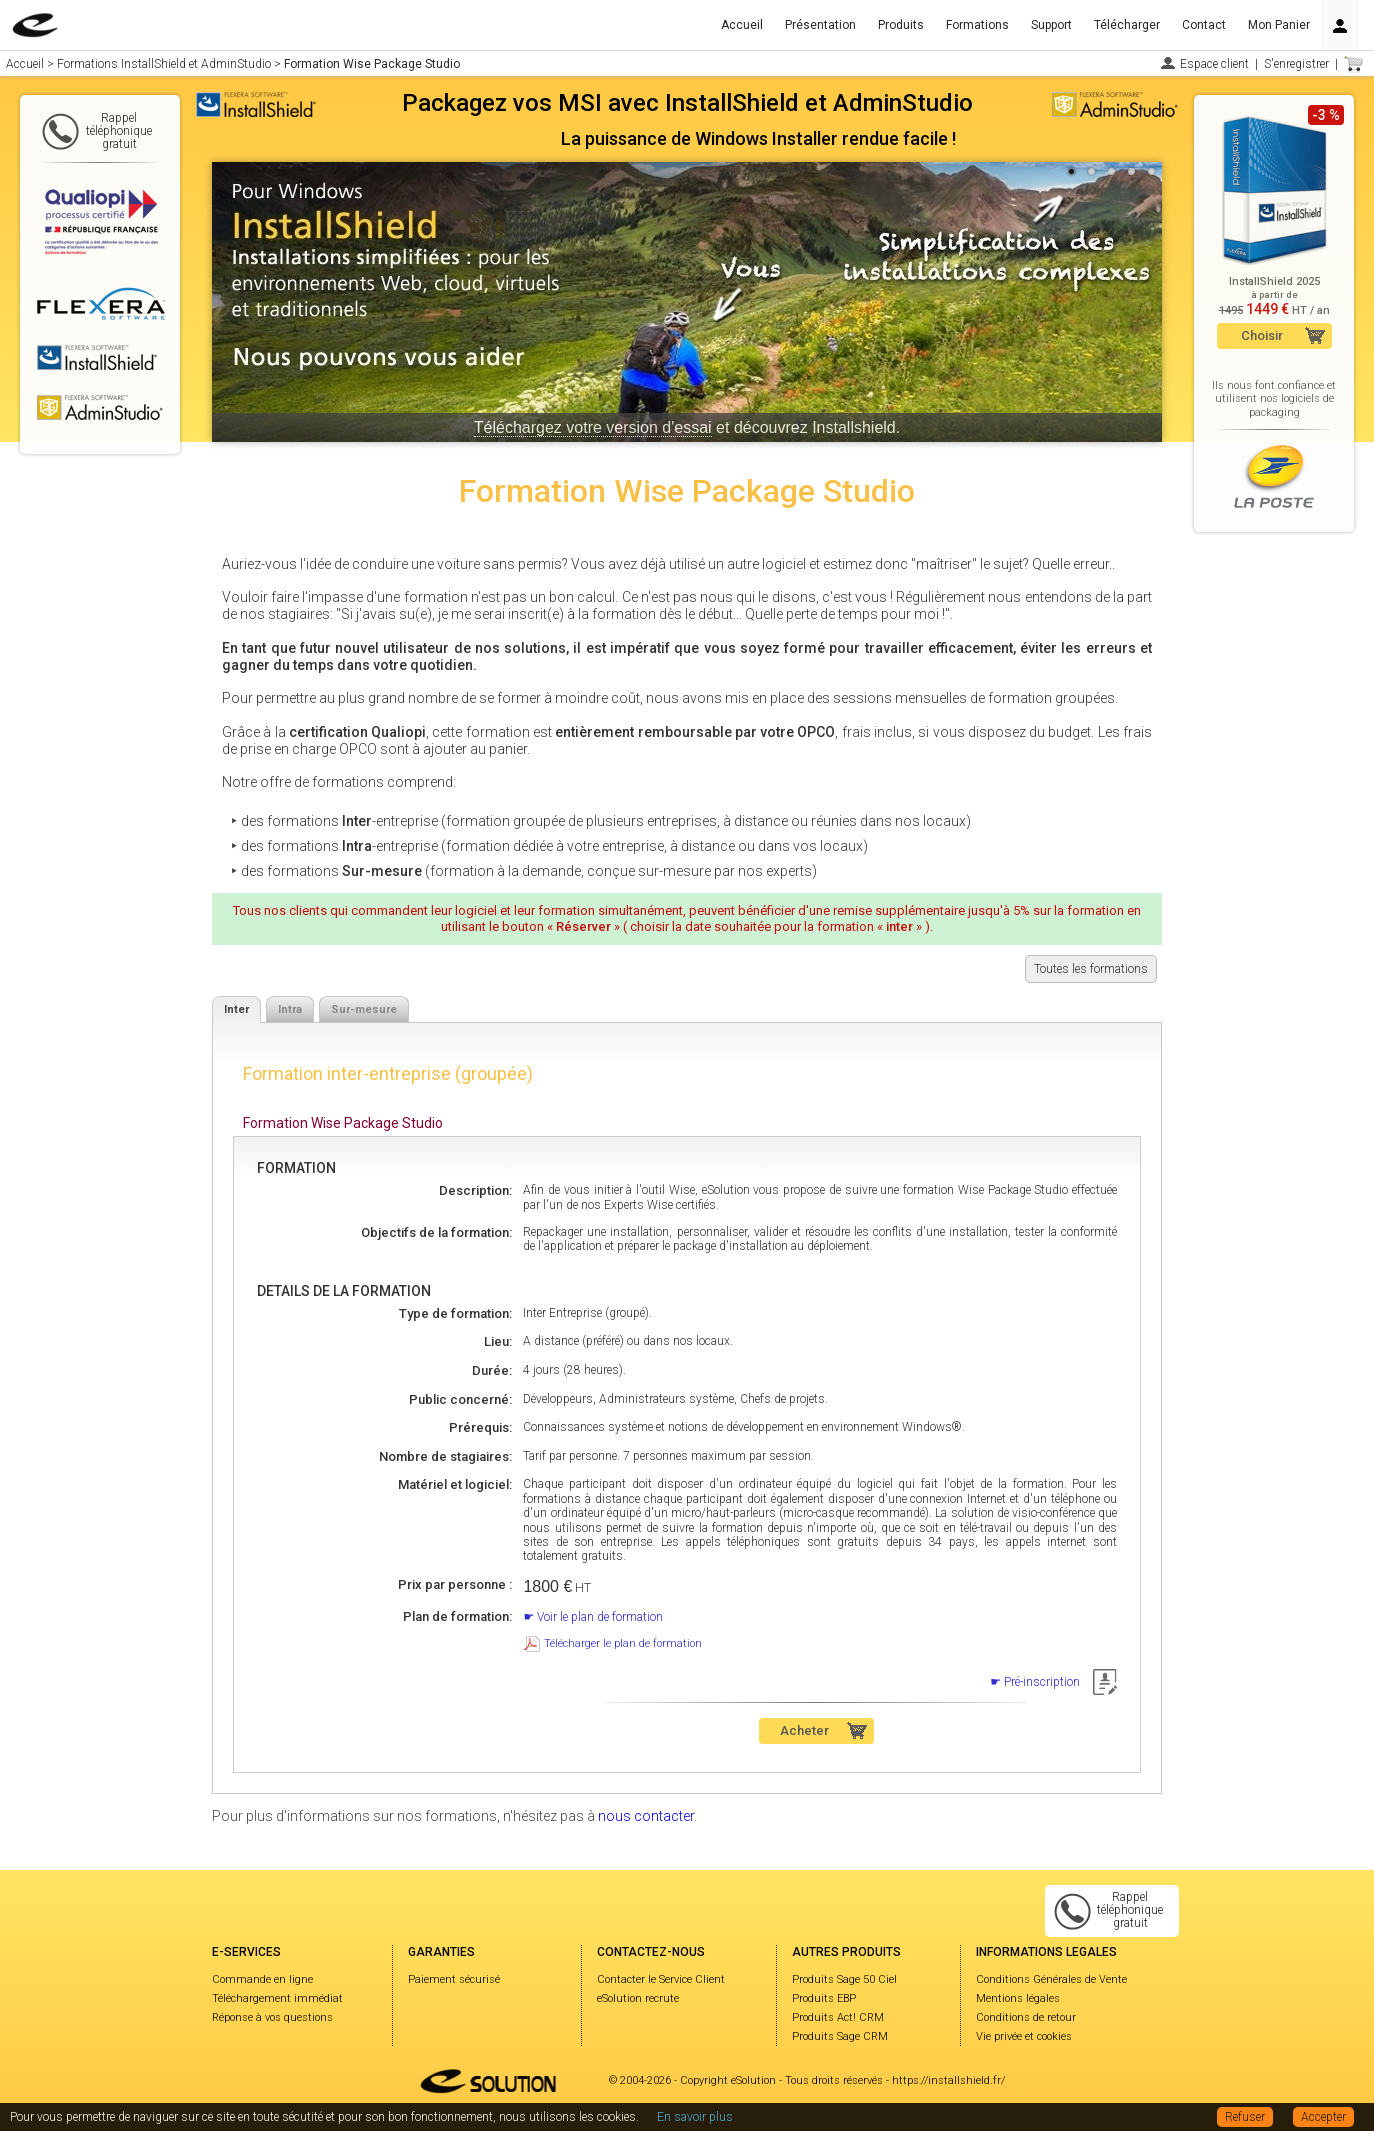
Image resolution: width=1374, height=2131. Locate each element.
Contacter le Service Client (661, 1979)
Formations (977, 25)
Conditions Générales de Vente (1051, 1979)
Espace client (1214, 64)
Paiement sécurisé (454, 1979)
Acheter (804, 1730)
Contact (1204, 25)
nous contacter (646, 1816)
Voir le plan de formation (600, 1617)
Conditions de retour (1026, 2017)
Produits (901, 25)
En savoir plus (695, 2117)
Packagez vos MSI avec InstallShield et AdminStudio (687, 103)
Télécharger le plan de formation (623, 1643)
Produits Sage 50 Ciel (844, 1979)
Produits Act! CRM (838, 2017)
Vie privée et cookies (1024, 2036)
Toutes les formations (1091, 969)
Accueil (742, 25)
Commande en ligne (262, 1979)
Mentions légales (1018, 1998)
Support (1051, 25)
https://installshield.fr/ (948, 2080)
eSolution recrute (638, 1998)
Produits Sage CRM (840, 2036)
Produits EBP (824, 1998)
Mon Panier (1279, 25)
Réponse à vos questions (272, 2017)
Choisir (1262, 335)
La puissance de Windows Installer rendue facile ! (758, 138)
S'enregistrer (1296, 64)
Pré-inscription (1042, 1682)
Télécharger (1127, 25)
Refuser (1245, 2117)
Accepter (1323, 2117)
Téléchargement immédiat (277, 1998)
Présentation (820, 25)
